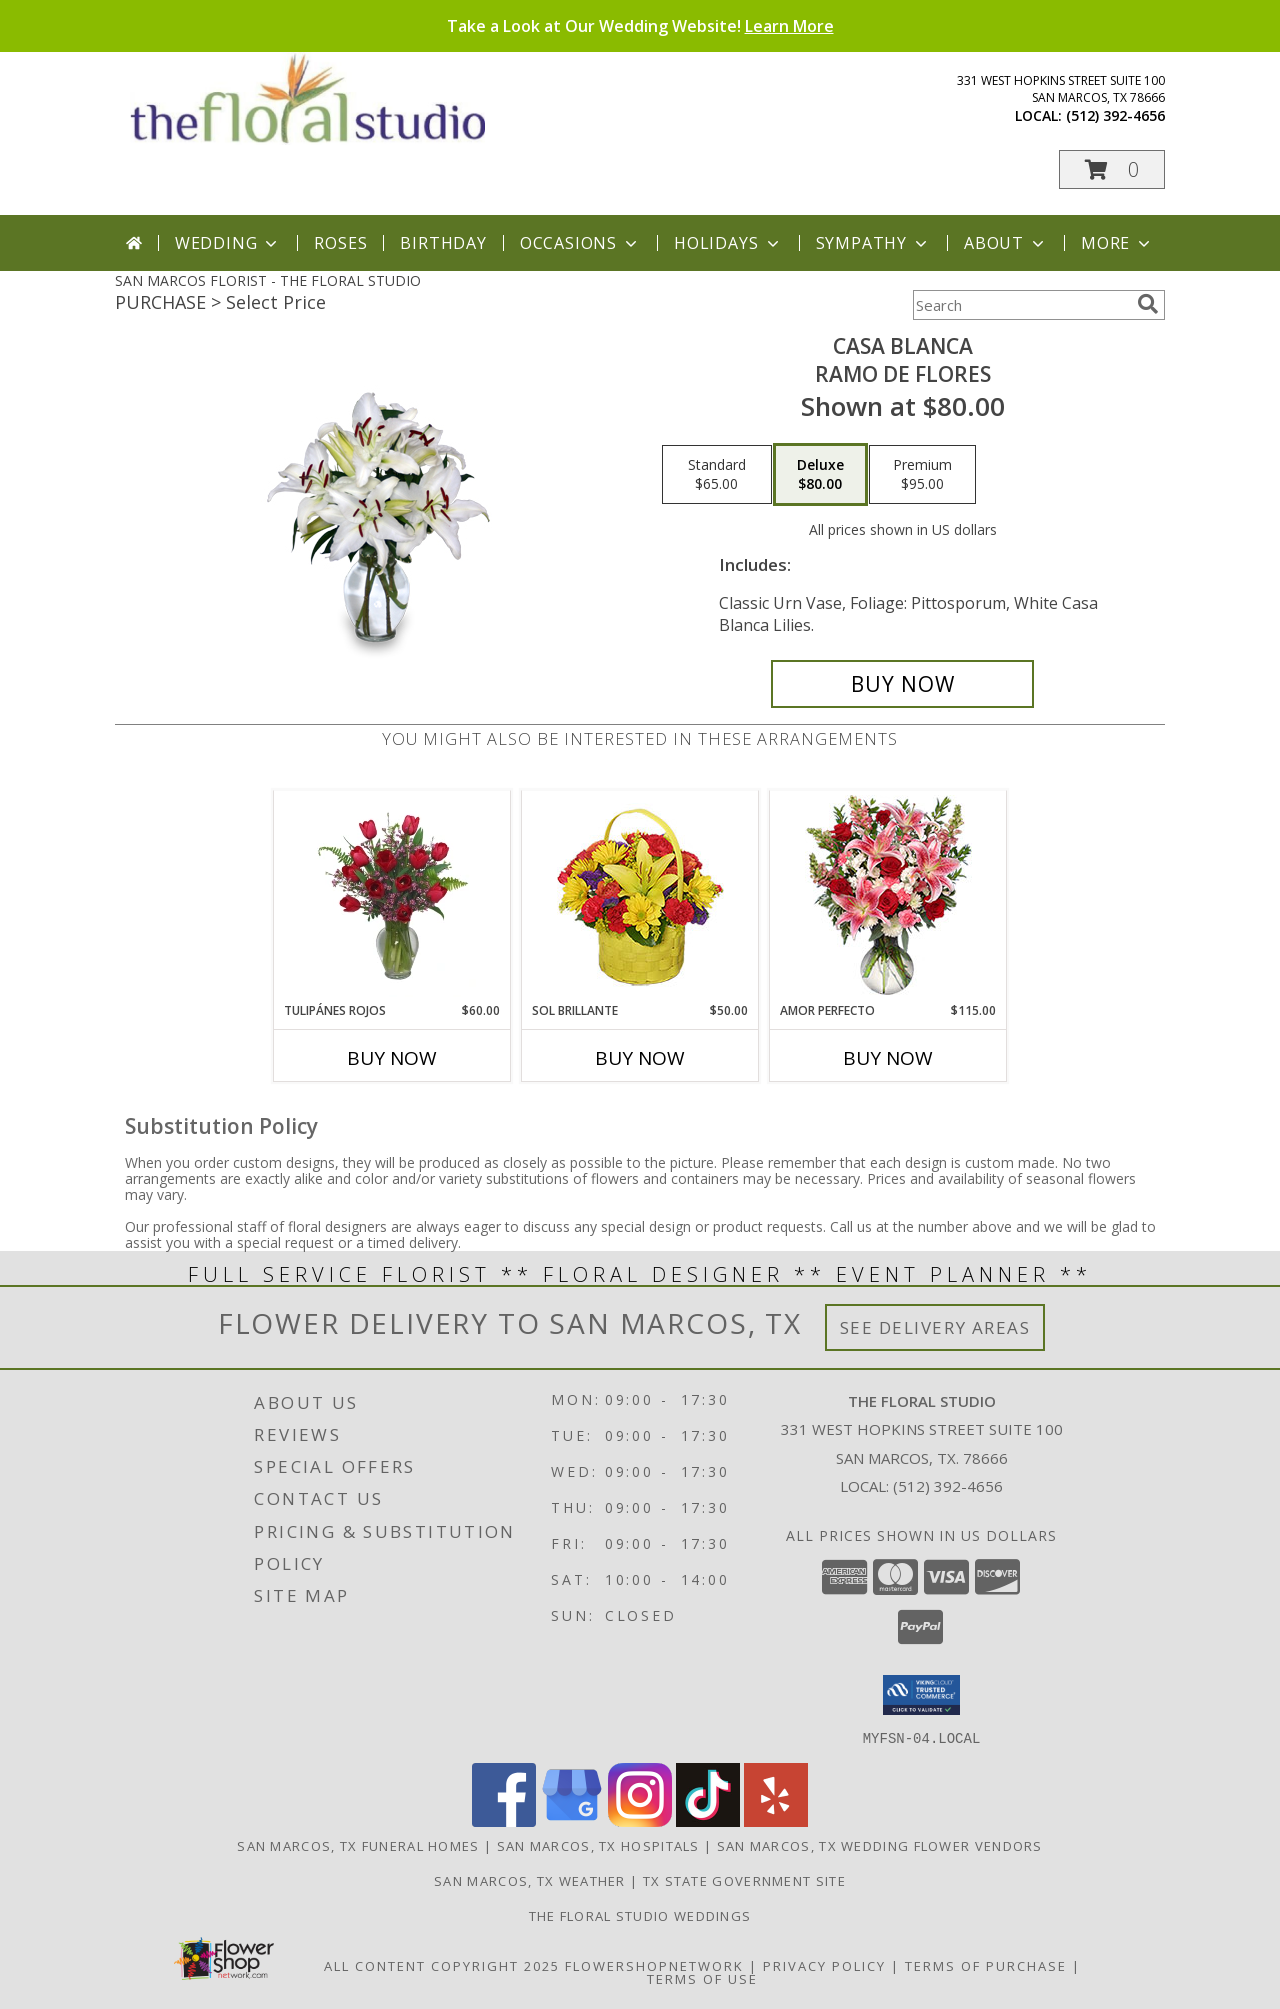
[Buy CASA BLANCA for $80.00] (902, 684)
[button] (1112, 169)
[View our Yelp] (776, 1820)
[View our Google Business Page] (572, 1820)
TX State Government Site (744, 1880)
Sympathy (873, 243)
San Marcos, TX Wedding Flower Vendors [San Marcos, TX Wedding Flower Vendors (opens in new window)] (880, 1845)
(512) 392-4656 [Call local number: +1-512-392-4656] (1115, 115)
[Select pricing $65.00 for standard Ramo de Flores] (717, 475)
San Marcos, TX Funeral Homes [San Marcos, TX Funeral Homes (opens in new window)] (358, 1845)
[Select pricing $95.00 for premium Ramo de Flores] (922, 475)
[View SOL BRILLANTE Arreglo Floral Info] (640, 896)
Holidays (728, 243)
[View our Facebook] (504, 1820)
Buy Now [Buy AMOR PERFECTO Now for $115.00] (888, 1058)
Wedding (228, 243)
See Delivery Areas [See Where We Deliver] (935, 1327)
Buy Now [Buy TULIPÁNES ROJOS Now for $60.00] (392, 1058)
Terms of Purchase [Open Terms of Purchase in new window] (986, 1965)
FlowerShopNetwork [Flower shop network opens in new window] (654, 1965)
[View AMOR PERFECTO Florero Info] (888, 896)
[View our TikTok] (708, 1820)
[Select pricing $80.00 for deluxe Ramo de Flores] (820, 475)
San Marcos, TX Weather (530, 1880)
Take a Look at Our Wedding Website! (640, 26)
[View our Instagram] (640, 1820)
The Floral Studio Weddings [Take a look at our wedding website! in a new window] (640, 1915)
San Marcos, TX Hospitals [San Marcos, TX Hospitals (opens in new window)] (598, 1845)
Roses (340, 243)
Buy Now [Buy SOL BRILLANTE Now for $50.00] (640, 1058)
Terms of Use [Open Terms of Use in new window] (702, 1978)
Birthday (443, 243)
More (1117, 243)
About (1006, 243)
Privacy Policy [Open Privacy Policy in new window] (824, 1965)
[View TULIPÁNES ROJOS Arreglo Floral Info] (392, 896)
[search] (1148, 304)
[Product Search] (1021, 305)
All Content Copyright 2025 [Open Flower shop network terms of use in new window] (442, 1965)
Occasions (580, 243)
